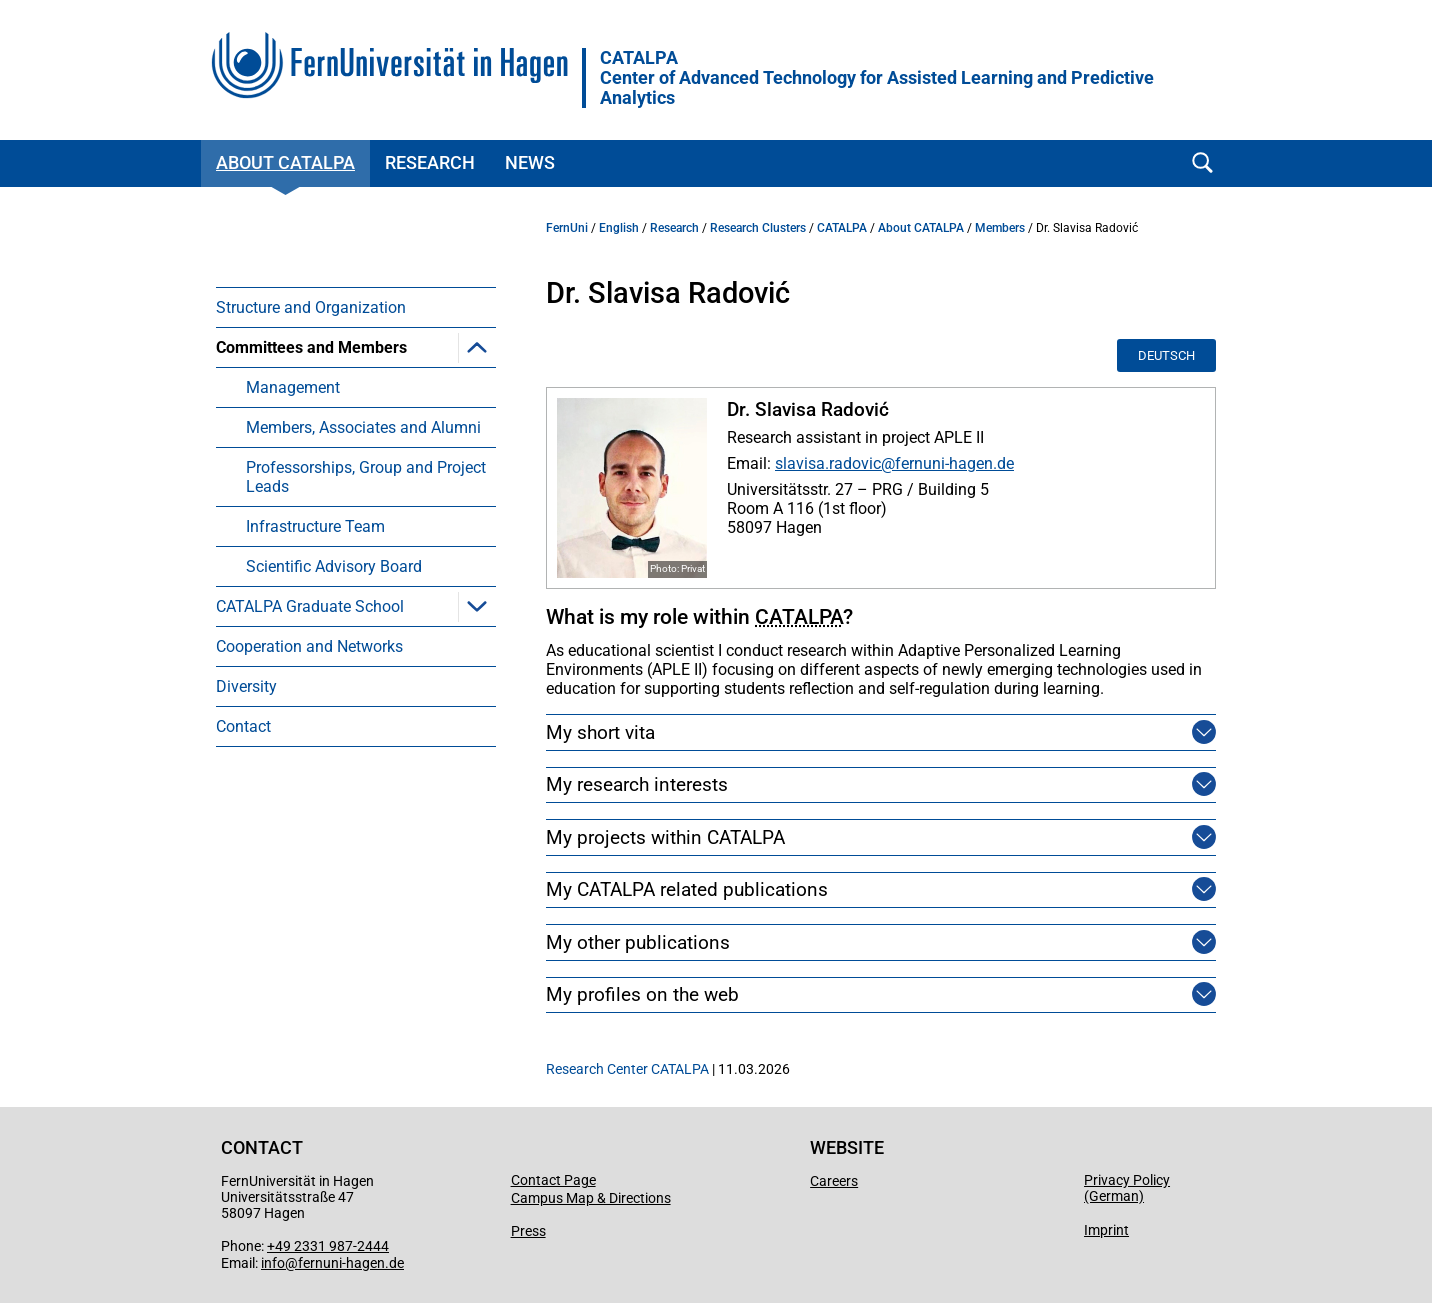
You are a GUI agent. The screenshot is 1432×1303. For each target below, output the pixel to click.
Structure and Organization (311, 307)
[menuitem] (356, 307)
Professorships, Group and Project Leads (366, 477)
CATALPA (842, 228)
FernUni (567, 228)
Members (1000, 228)
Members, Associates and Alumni (363, 427)
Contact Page (553, 1180)
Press (528, 1231)
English (619, 228)
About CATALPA (285, 162)
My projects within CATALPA (665, 837)
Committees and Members (311, 347)
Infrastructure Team (315, 526)
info (273, 1263)
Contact (243, 726)
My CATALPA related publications (687, 889)
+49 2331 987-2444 (328, 1246)
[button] (477, 347)
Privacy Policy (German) (1127, 1188)
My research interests (637, 784)
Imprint (1106, 1230)
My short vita (600, 732)
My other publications (638, 942)
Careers (834, 1181)
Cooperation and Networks (309, 646)
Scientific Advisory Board (334, 566)
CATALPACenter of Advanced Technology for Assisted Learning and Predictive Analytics (877, 78)
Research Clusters (758, 228)
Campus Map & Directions (591, 1198)
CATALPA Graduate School (310, 606)
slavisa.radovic (828, 463)
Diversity (246, 686)
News (530, 162)
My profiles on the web (642, 994)
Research (430, 162)
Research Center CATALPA (627, 1069)
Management (293, 387)
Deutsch (1166, 355)
